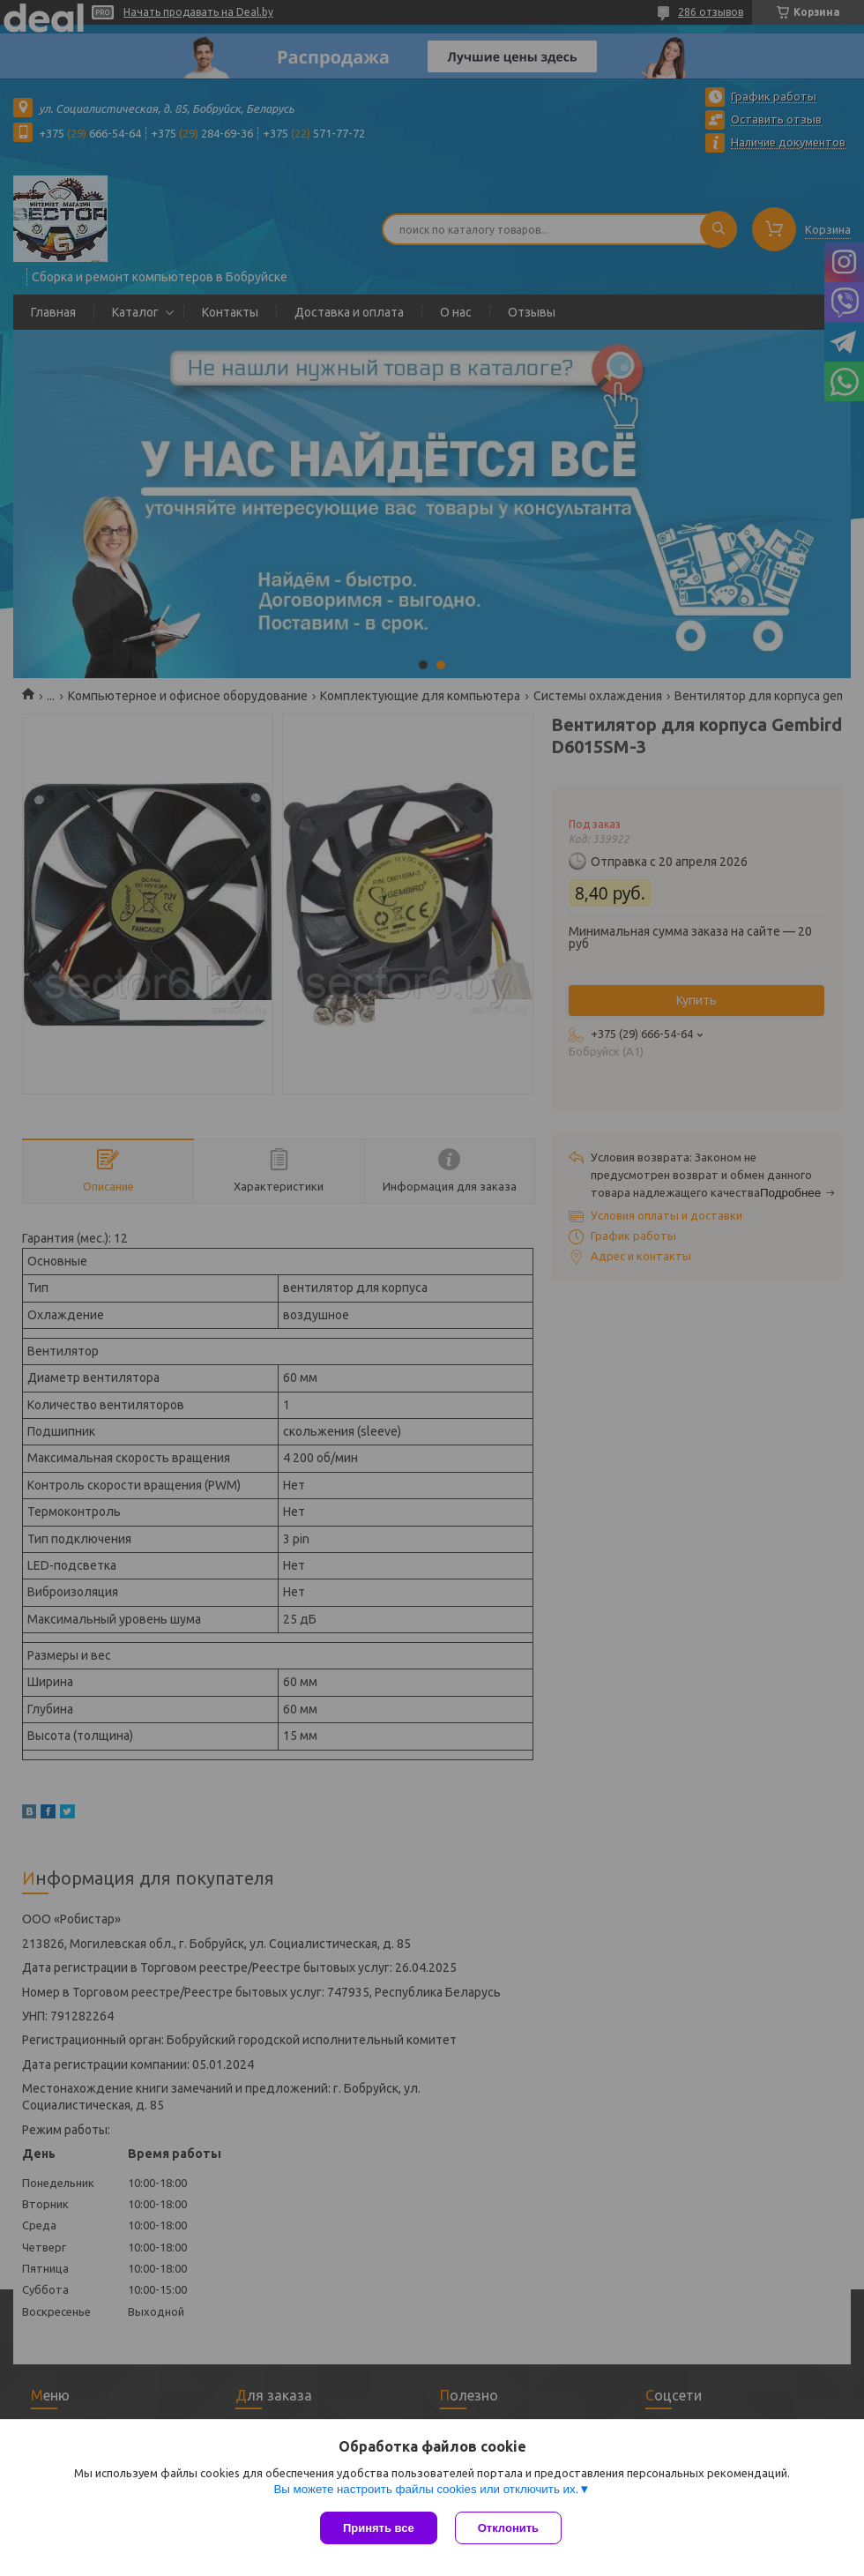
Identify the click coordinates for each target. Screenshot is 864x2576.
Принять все (378, 2528)
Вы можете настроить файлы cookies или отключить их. (425, 2489)
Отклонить (508, 2528)
